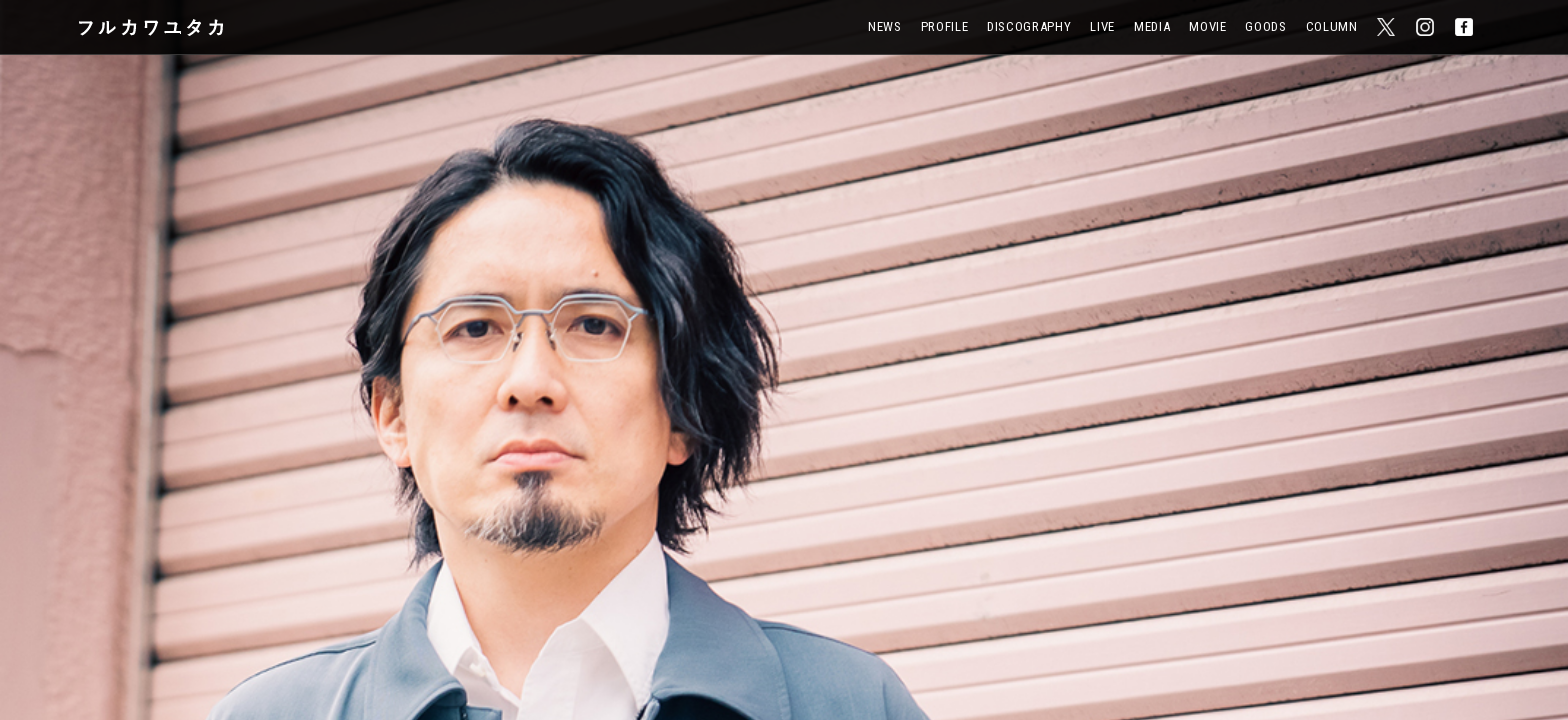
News (885, 26)
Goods (1265, 26)
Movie (1207, 26)
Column (1332, 26)
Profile (945, 26)
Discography (1029, 26)
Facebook (1465, 22)
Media (1152, 26)
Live (1102, 26)
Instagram (1426, 22)
